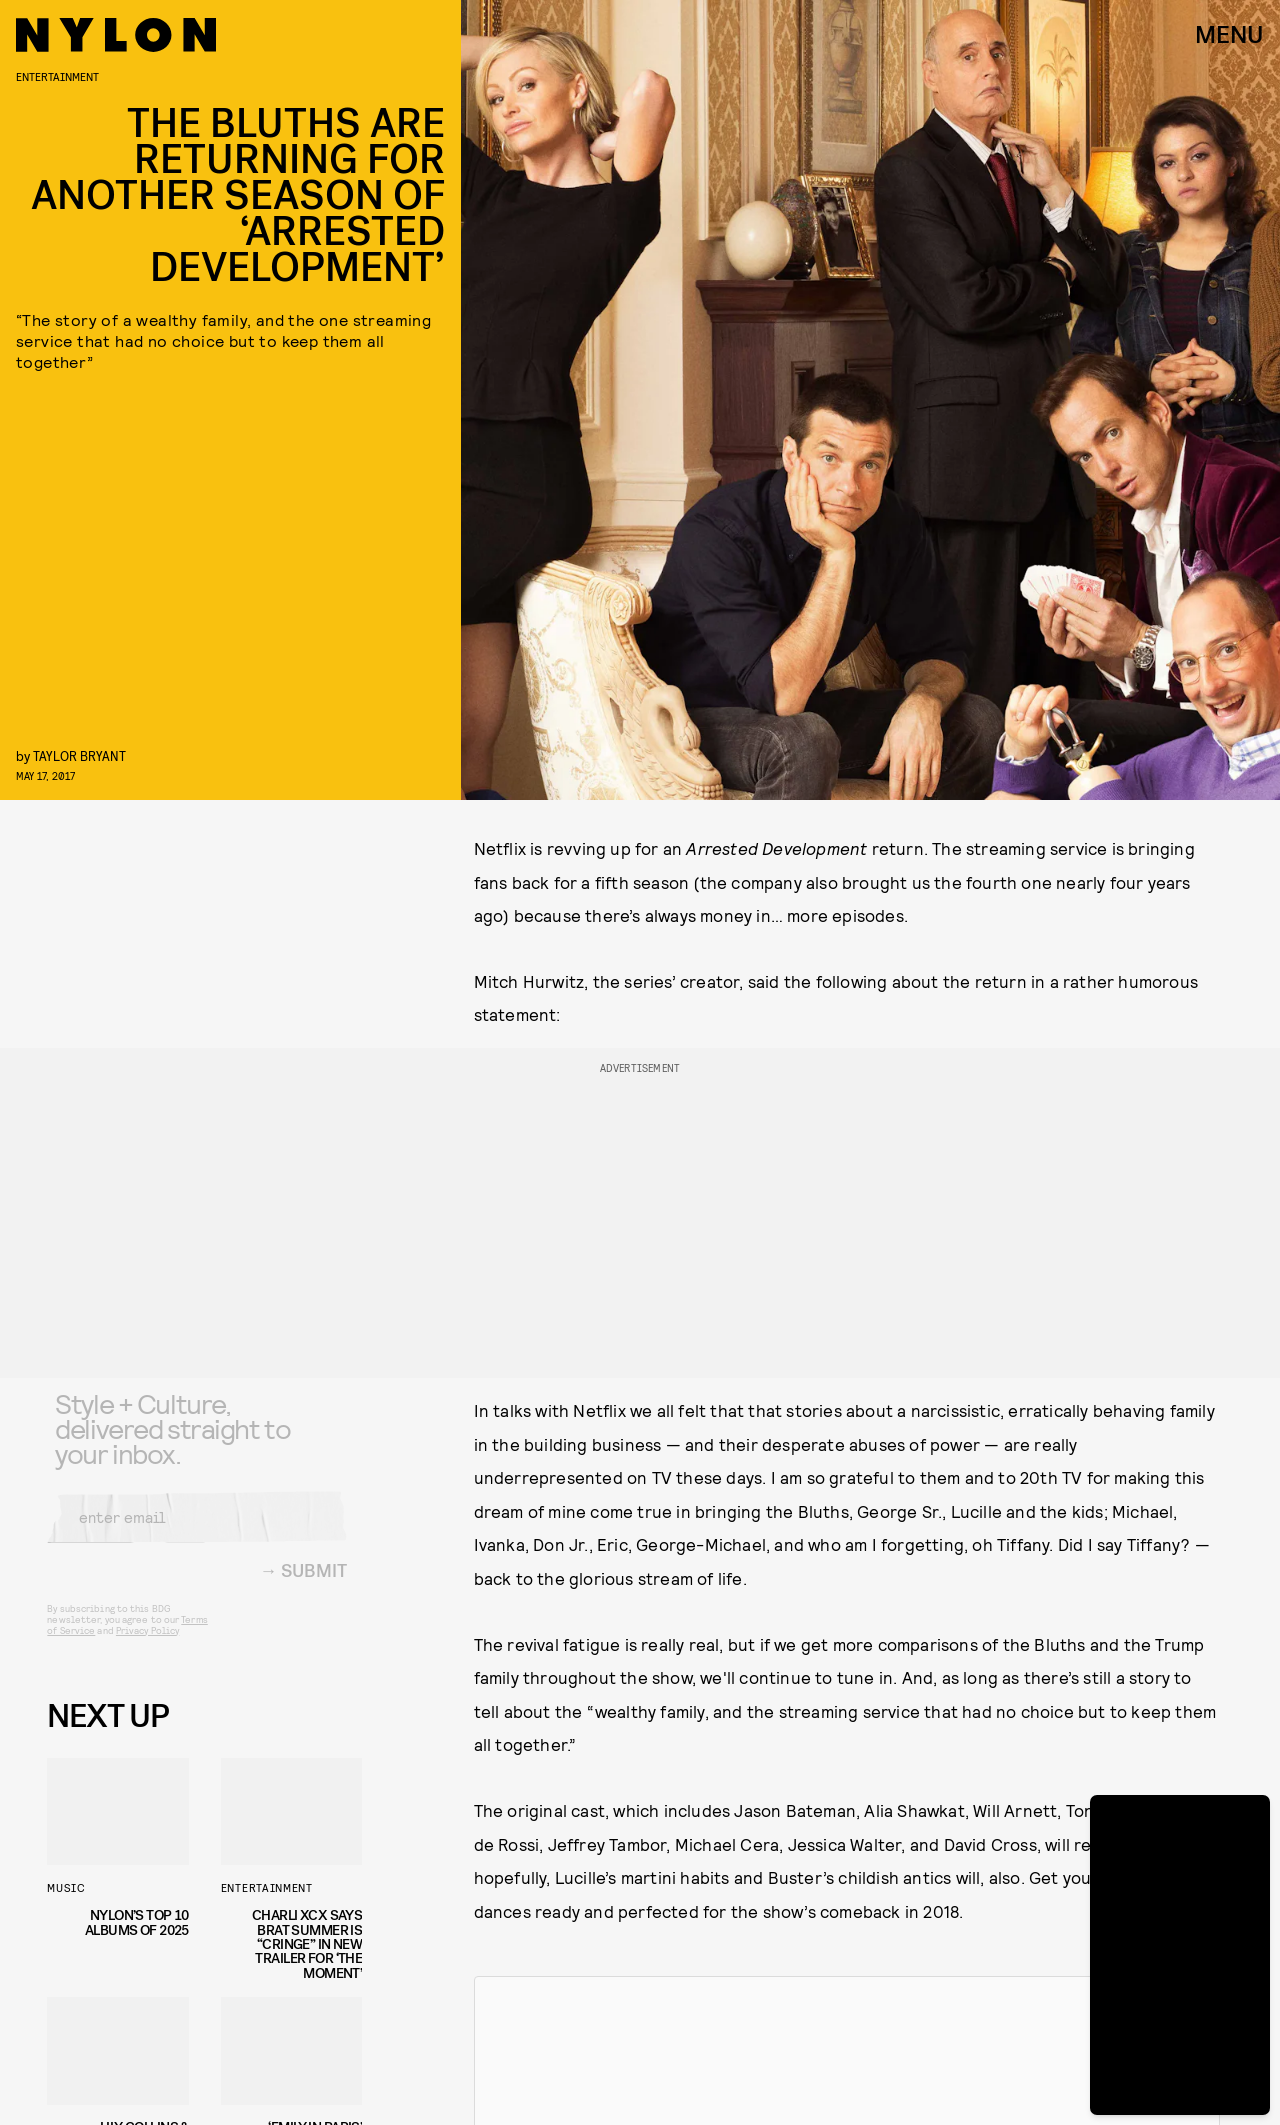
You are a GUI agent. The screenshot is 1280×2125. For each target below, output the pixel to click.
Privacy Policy (147, 1645)
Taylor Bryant (79, 755)
